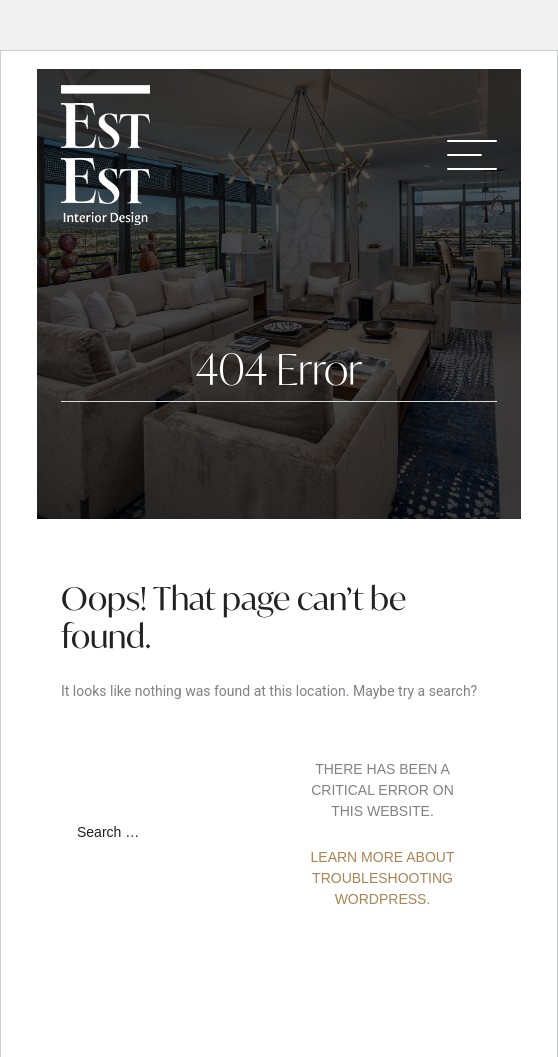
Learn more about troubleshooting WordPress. (383, 878)
